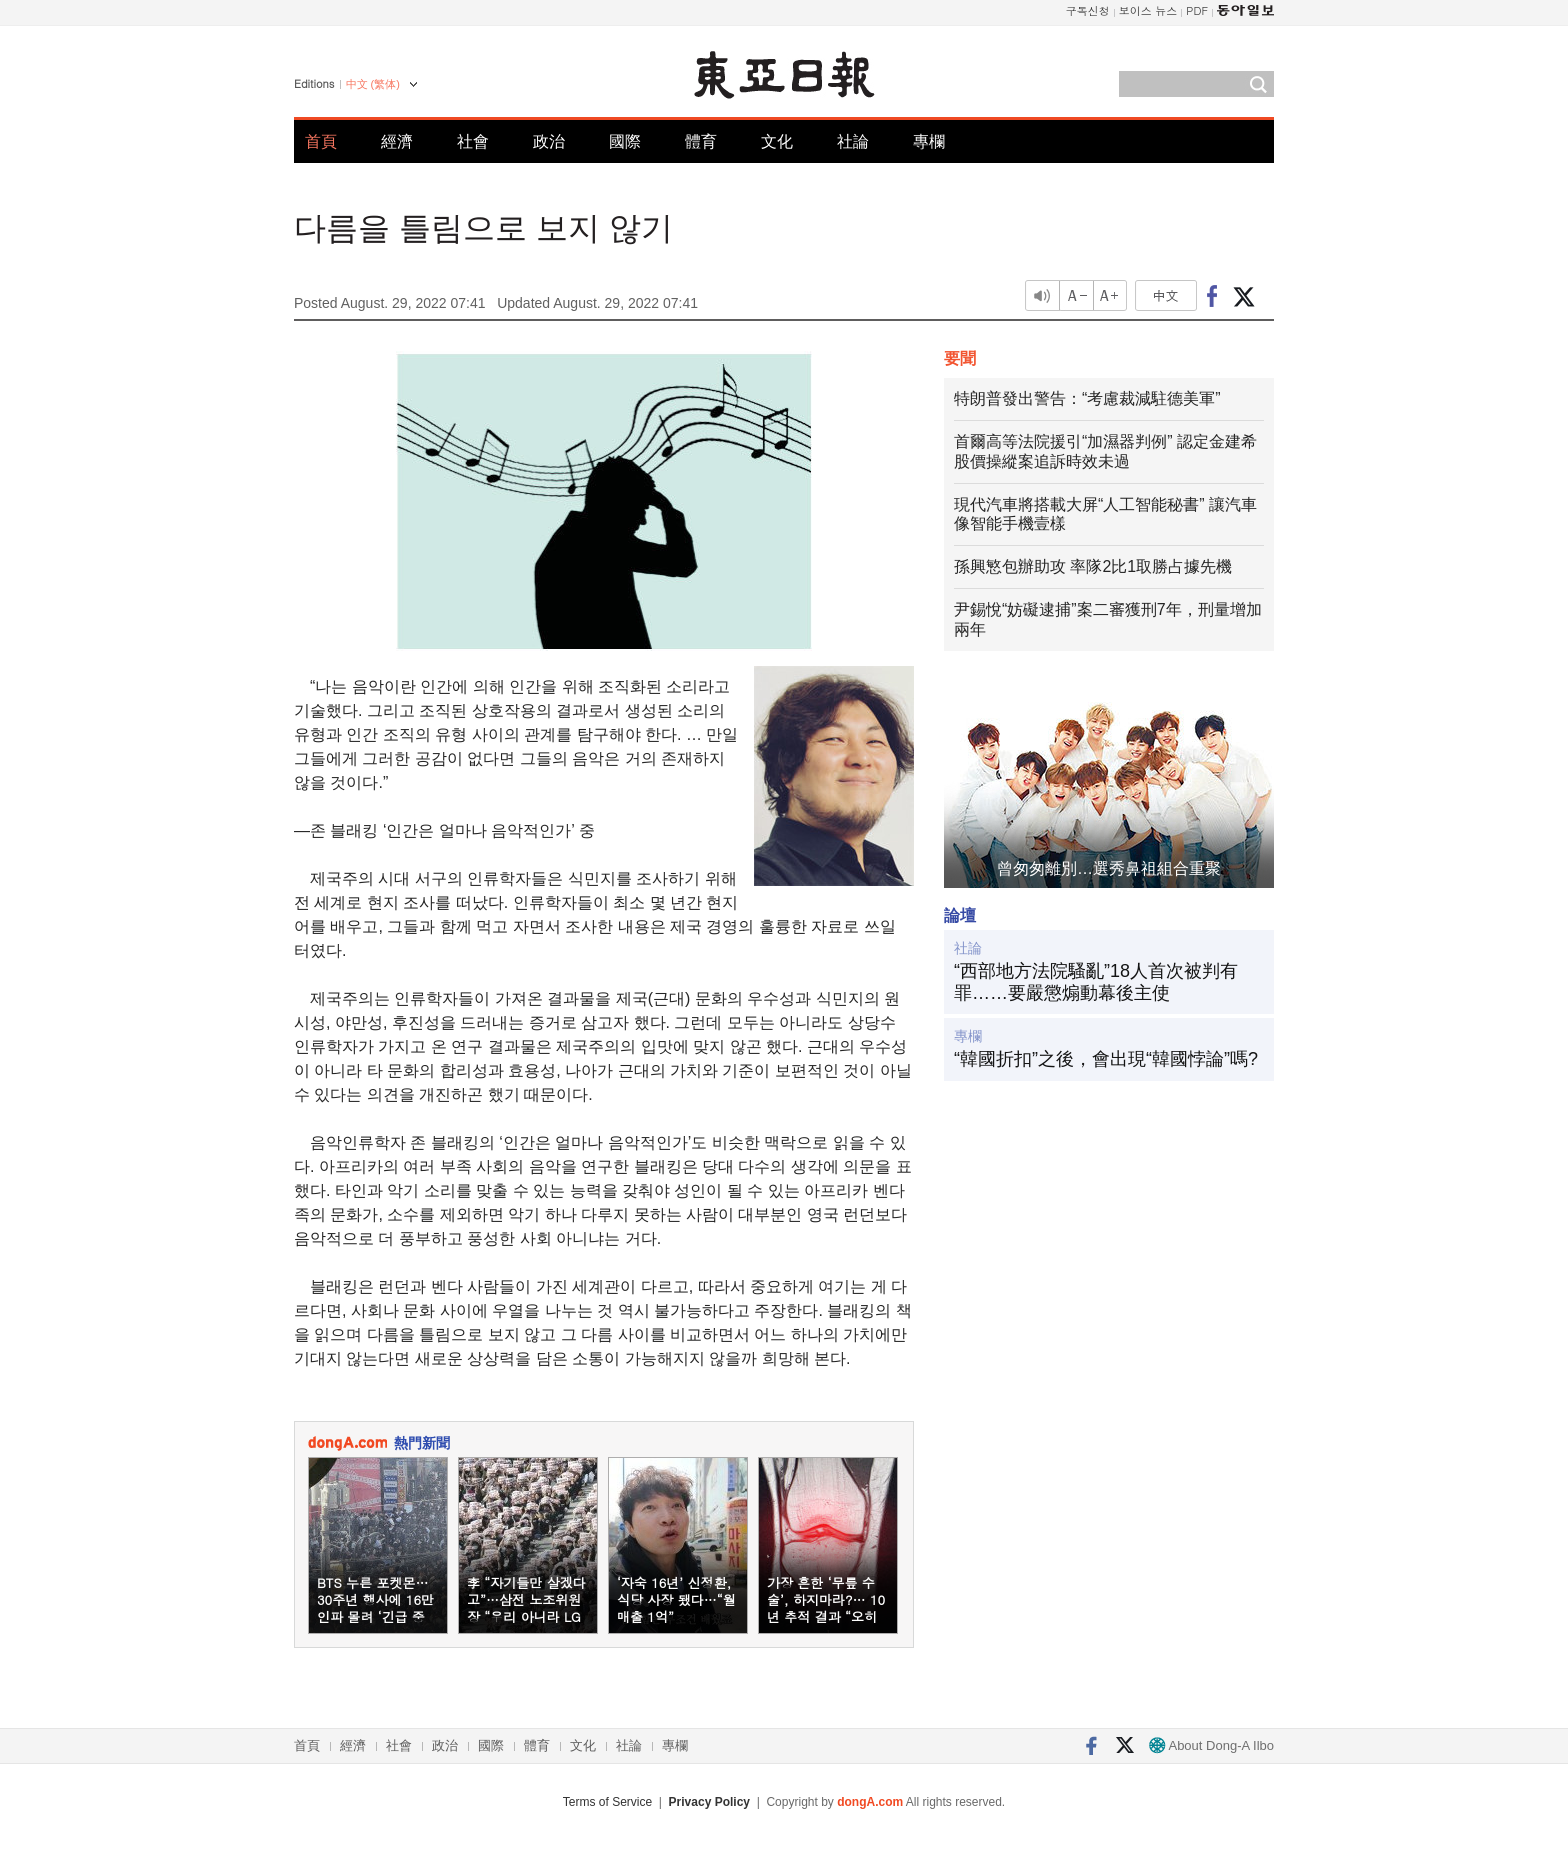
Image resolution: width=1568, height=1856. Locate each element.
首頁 (321, 141)
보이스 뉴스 (1148, 10)
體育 (701, 141)
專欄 (929, 141)
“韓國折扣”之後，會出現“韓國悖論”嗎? (1106, 1059)
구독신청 (1088, 10)
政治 (549, 141)
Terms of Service (607, 1802)
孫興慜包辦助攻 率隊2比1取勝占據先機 (1093, 566)
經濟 (397, 141)
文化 (777, 141)
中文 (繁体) (373, 84)
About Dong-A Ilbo (1211, 1745)
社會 (473, 141)
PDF (1197, 10)
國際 (625, 141)
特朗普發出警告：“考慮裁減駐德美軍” (1087, 398)
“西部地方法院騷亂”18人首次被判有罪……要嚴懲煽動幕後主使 (1096, 982)
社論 (853, 141)
